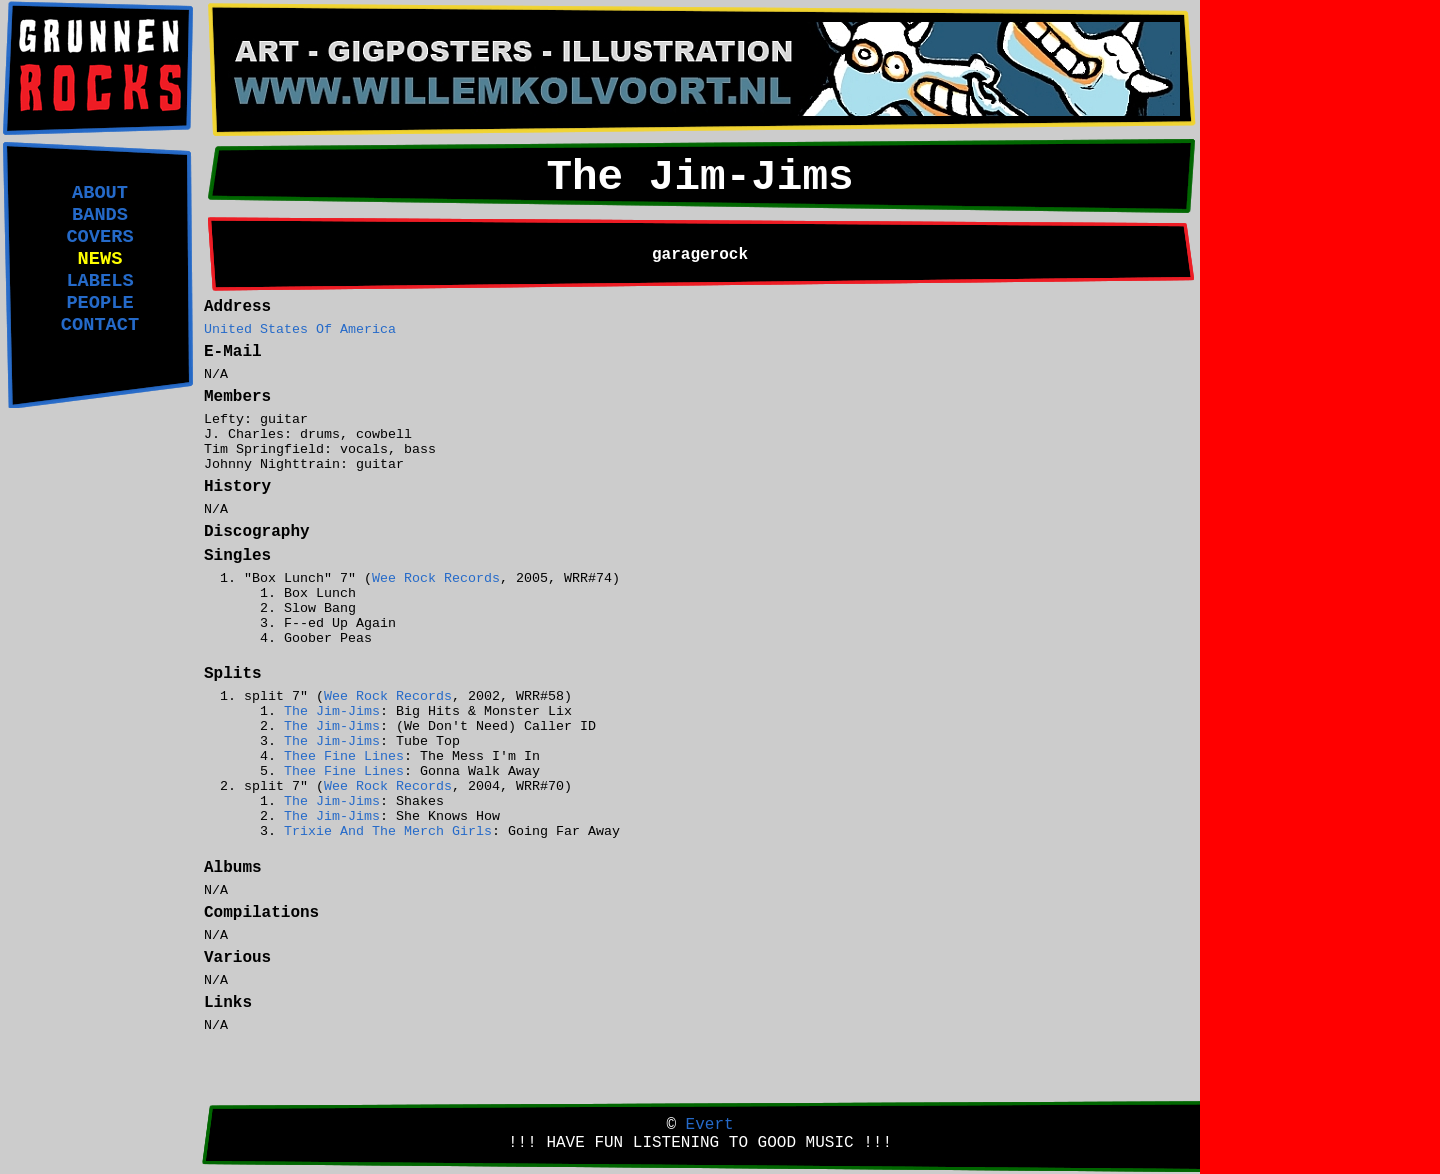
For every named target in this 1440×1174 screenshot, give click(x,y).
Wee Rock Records (436, 578)
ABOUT (100, 193)
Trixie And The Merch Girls (388, 831)
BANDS (100, 215)
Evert (710, 1125)
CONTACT (100, 325)
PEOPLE (99, 303)
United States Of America (300, 329)
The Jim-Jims (332, 711)
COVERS (99, 237)
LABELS (99, 281)
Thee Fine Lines (344, 756)
